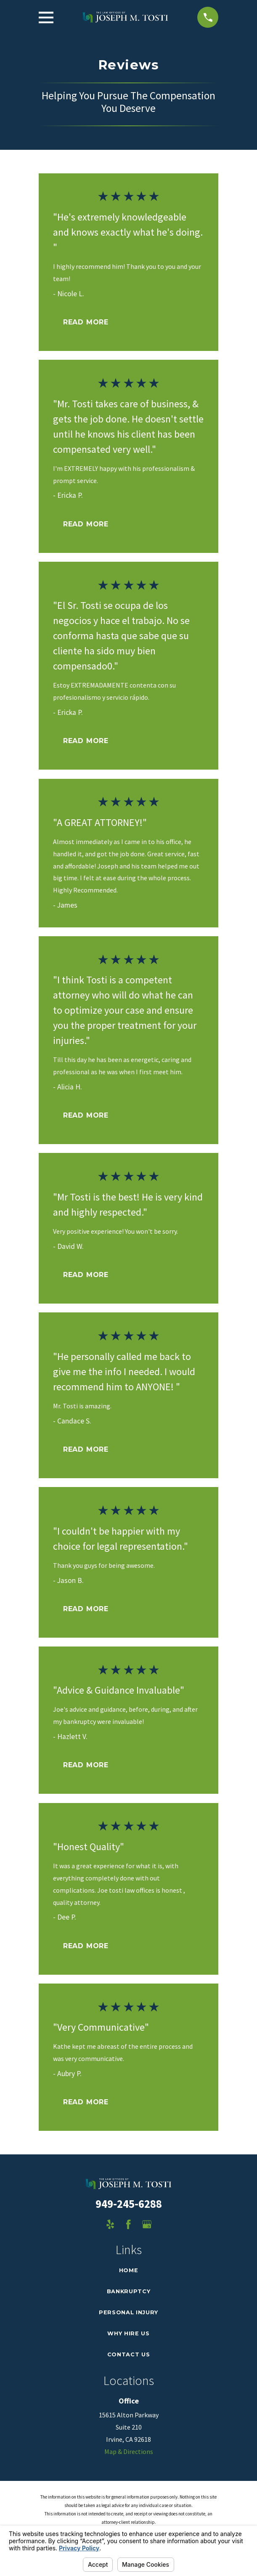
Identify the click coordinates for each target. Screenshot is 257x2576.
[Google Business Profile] (146, 2224)
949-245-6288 (128, 2203)
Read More (86, 322)
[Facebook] (128, 2224)
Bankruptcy (128, 2291)
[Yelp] (110, 2224)
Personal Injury (128, 2312)
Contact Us (128, 2354)
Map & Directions (128, 2451)
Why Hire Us (128, 2333)
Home (128, 2270)
